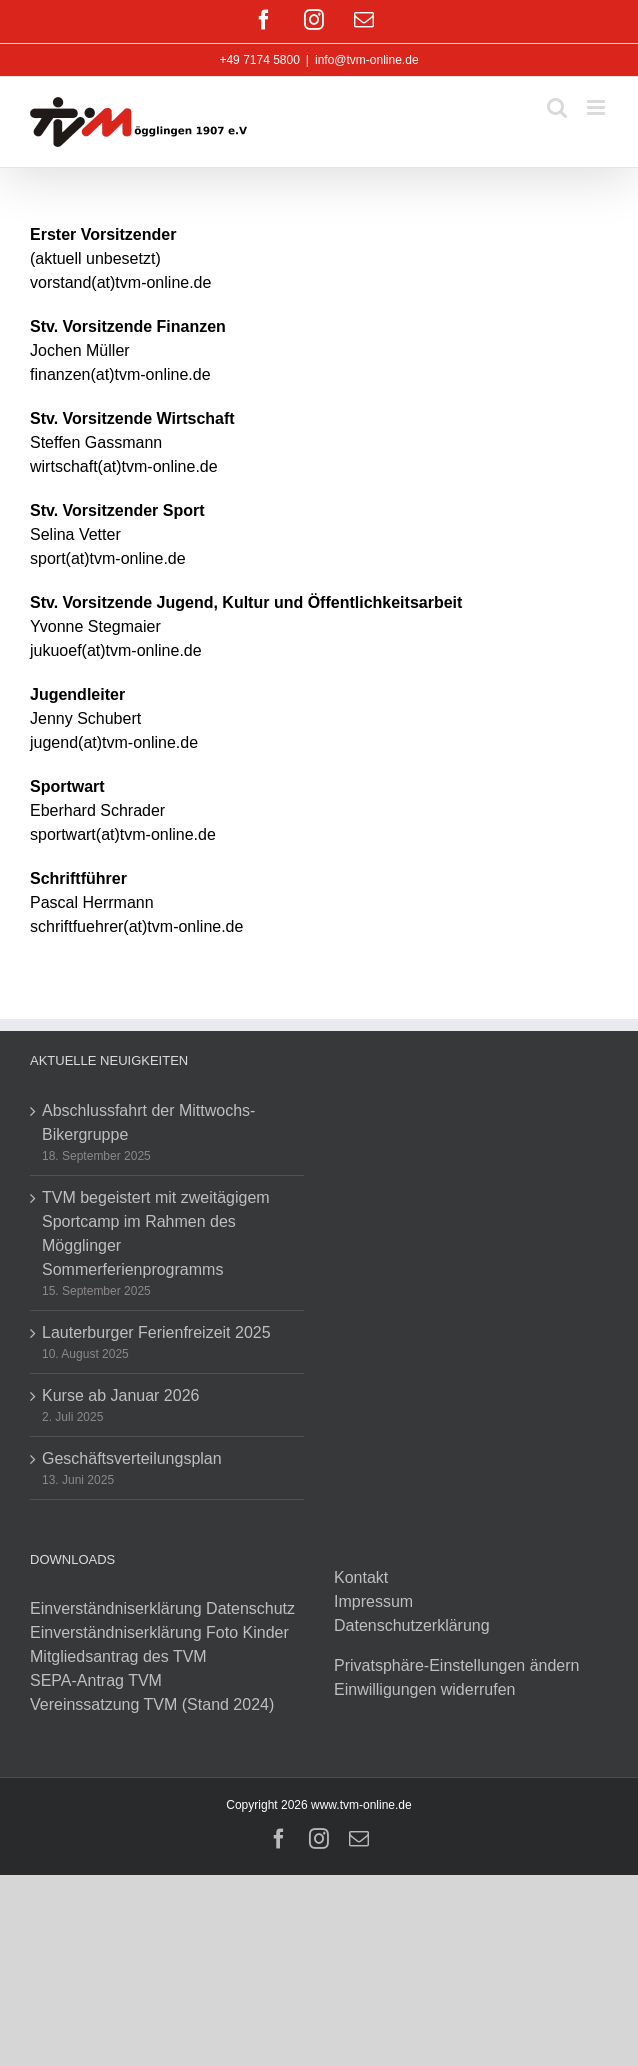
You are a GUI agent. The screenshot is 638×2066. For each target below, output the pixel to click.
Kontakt (361, 1577)
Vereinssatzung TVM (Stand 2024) (152, 1704)
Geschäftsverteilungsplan (132, 1458)
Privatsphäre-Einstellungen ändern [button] (456, 1665)
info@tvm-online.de (367, 60)
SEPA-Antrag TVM (96, 1680)
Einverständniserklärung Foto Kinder (159, 1632)
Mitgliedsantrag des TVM (118, 1656)
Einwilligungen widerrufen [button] (424, 1689)
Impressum (373, 1601)
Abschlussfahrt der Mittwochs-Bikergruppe (148, 1122)
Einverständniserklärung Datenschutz (162, 1608)
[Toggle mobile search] (557, 107)
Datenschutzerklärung (412, 1625)
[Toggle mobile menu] (597, 107)
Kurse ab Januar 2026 (120, 1395)
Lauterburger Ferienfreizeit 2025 (156, 1332)
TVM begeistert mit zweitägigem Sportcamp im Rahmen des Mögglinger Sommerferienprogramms (156, 1233)
